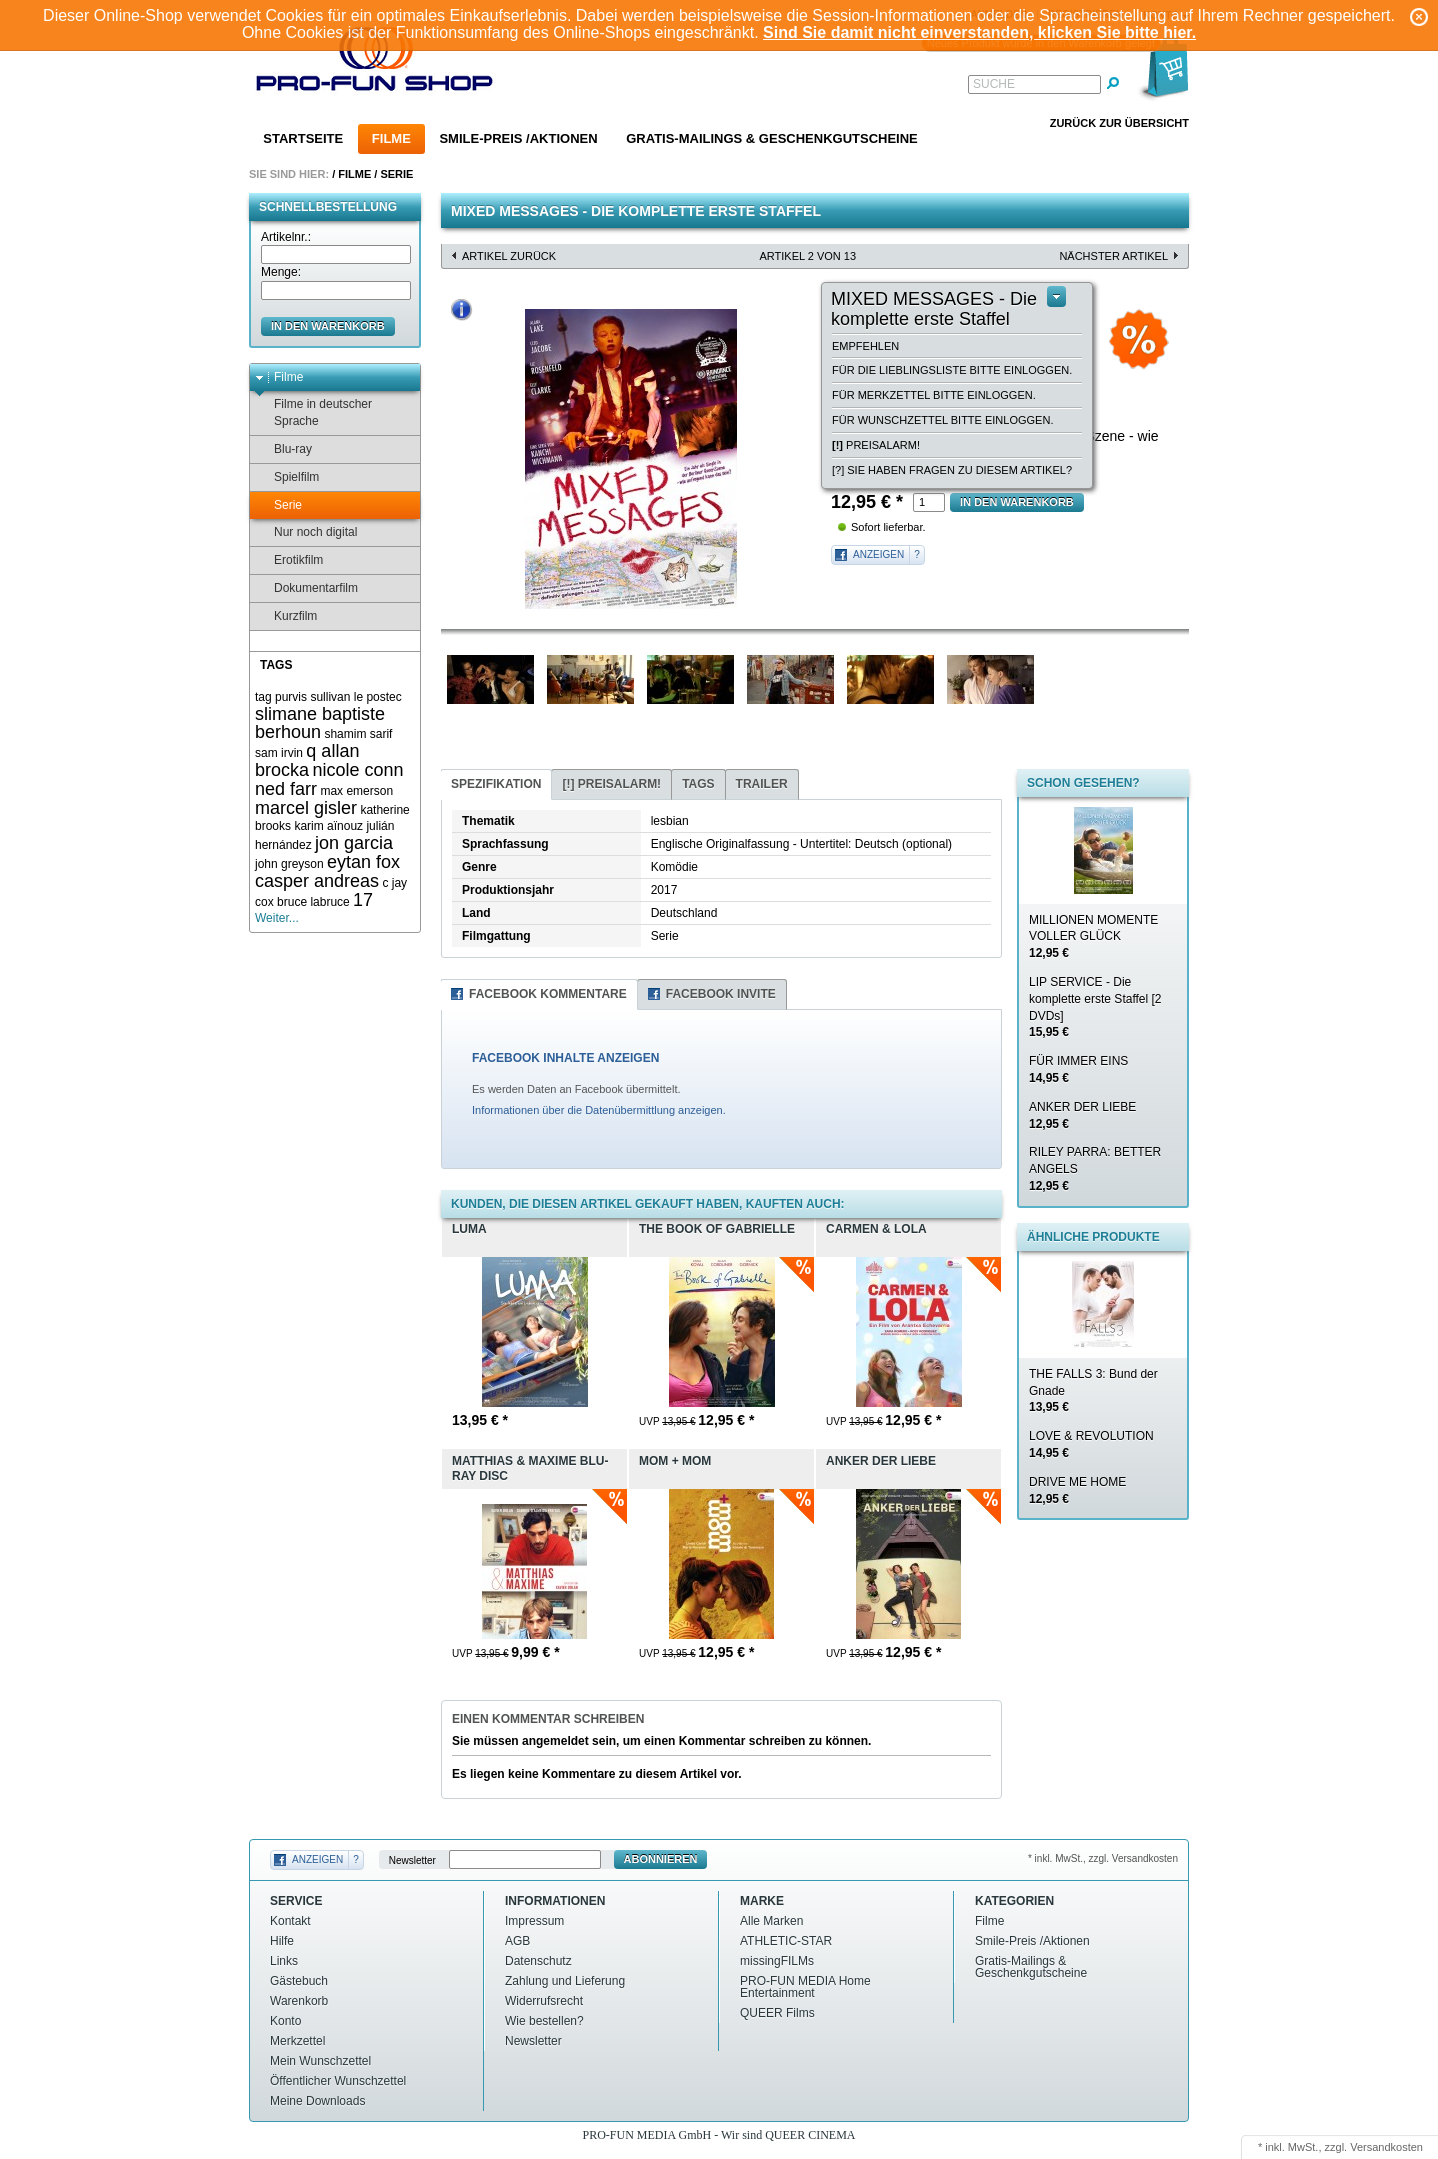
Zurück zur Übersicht (1119, 123)
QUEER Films (777, 2013)
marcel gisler (306, 808)
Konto (285, 2021)
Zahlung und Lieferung (565, 1981)
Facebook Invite (721, 994)
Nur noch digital (306, 532)
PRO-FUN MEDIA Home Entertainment (805, 1987)
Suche (994, 84)
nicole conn (357, 770)
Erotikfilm (289, 560)
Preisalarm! (876, 445)
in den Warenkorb (328, 326)
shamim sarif (358, 734)
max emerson (356, 791)
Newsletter (412, 1859)
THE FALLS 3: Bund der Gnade (1093, 1391)
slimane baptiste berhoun (320, 723)
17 (363, 900)
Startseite (303, 138)
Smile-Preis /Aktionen (518, 138)
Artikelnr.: (286, 237)
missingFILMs (777, 1961)
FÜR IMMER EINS (1078, 1069)
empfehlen (865, 346)
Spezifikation (496, 784)
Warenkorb (299, 2001)
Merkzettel (297, 2041)
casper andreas (317, 881)
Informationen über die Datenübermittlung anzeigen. (599, 1110)
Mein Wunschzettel (320, 2061)
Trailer (762, 784)
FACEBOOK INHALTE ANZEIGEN (565, 1058)
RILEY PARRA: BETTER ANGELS (1095, 1169)
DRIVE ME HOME (1077, 1490)
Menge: (281, 272)
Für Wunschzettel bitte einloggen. (942, 420)
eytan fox (363, 862)
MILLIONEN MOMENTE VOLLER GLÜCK (1093, 937)
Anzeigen (878, 554)
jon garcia (354, 843)
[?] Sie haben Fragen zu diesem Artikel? (952, 470)
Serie (396, 174)
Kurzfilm (286, 616)
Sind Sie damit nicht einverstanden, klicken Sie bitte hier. (979, 32)
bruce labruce (313, 902)
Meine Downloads (317, 2101)
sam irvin (279, 753)
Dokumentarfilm (306, 588)
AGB (517, 1941)
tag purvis (281, 697)
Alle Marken (771, 1921)
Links (284, 1961)
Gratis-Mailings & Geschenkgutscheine (772, 138)
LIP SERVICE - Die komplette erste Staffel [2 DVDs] (1095, 1007)
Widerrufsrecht (544, 2001)
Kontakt (290, 1921)
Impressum (534, 1921)
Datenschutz (538, 1961)
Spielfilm (287, 477)
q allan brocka (307, 760)
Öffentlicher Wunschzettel (338, 2081)
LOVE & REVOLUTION (1091, 1444)
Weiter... (277, 918)
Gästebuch (299, 1981)
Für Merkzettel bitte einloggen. (934, 395)
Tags (698, 784)
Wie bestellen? (544, 2021)
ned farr (286, 789)
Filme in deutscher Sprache (313, 412)
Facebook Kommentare (548, 994)
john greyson (289, 864)
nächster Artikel (1113, 256)
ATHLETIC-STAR (786, 1941)
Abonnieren (661, 1859)
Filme (391, 138)
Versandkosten (1386, 2147)
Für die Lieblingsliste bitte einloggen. (952, 370)
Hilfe (282, 1941)
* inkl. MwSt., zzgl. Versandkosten (1103, 1858)
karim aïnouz (328, 826)
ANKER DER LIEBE (1082, 1115)
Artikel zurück (509, 256)
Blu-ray (283, 449)
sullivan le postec (355, 697)
